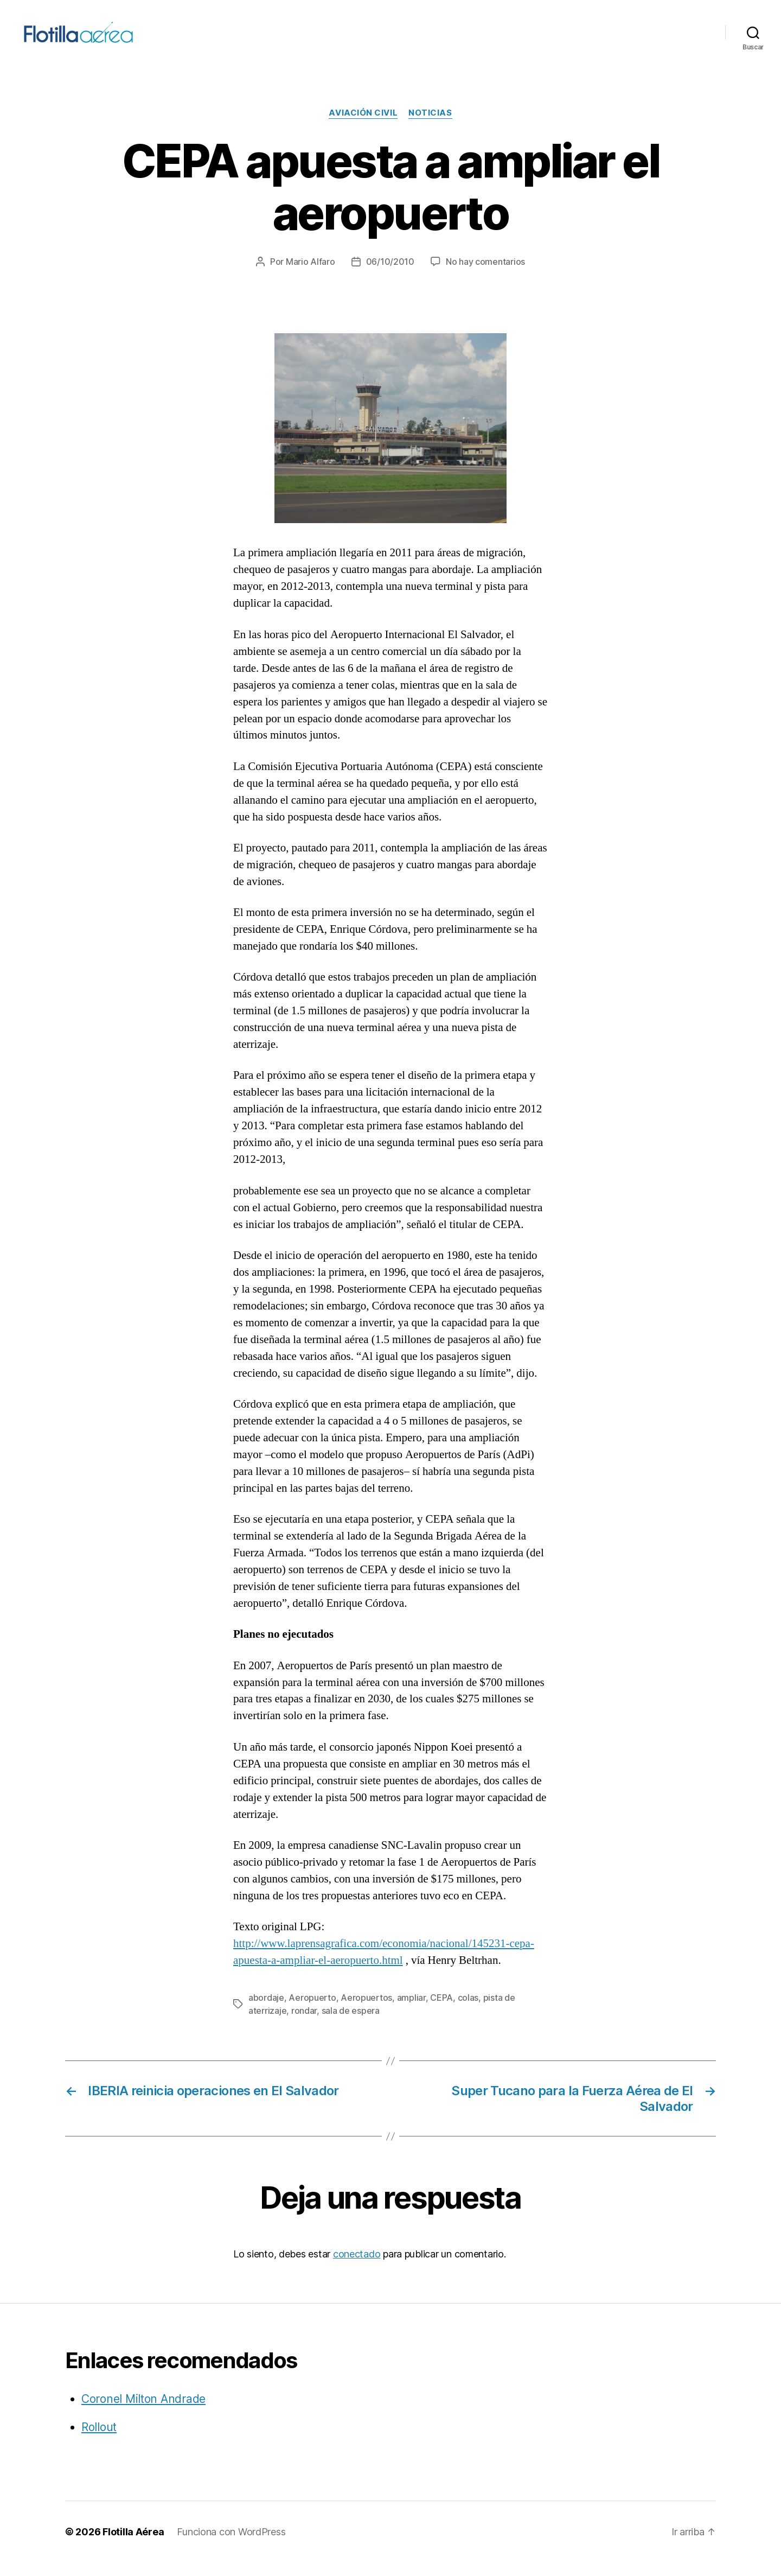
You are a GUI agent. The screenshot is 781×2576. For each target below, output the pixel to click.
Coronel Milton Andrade (143, 2412)
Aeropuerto (312, 2011)
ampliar (411, 2011)
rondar (304, 2024)
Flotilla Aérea (133, 2545)
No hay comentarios (485, 275)
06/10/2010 (390, 275)
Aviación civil (363, 126)
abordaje (266, 2011)
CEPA (441, 2011)
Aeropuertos (366, 2011)
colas (468, 2011)
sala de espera (351, 2024)
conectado (357, 2267)
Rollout (99, 2440)
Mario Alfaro (310, 275)
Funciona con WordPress (231, 2545)
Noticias (430, 126)
